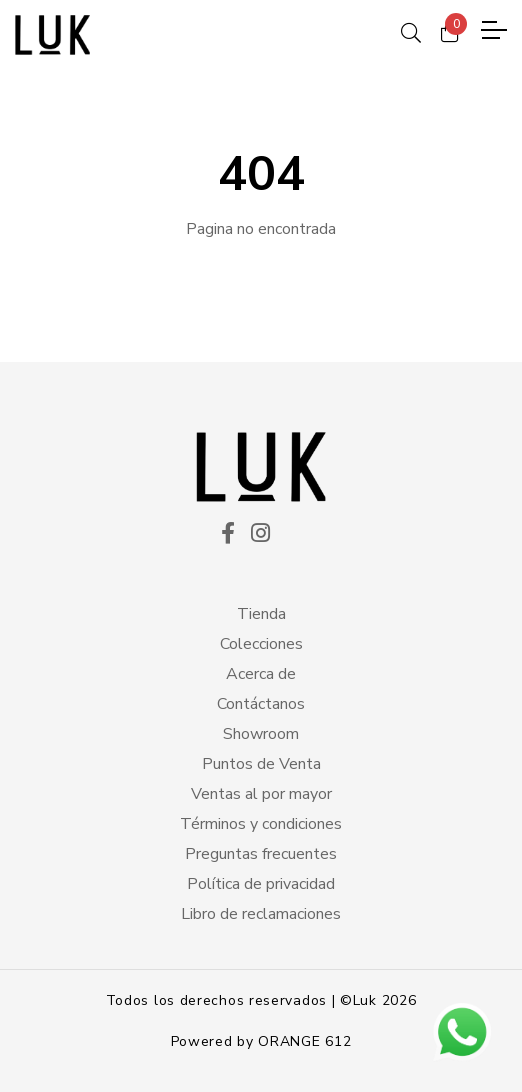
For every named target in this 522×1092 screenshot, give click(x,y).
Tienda (261, 614)
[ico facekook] (228, 535)
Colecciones (261, 644)
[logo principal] (52, 35)
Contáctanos (261, 704)
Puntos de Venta (261, 764)
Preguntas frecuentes (261, 854)
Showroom (261, 734)
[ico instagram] (260, 535)
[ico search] (411, 30)
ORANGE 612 (304, 1041)
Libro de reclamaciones (261, 914)
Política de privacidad (261, 884)
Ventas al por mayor (261, 794)
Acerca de (261, 674)
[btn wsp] (462, 1032)
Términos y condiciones (261, 824)
